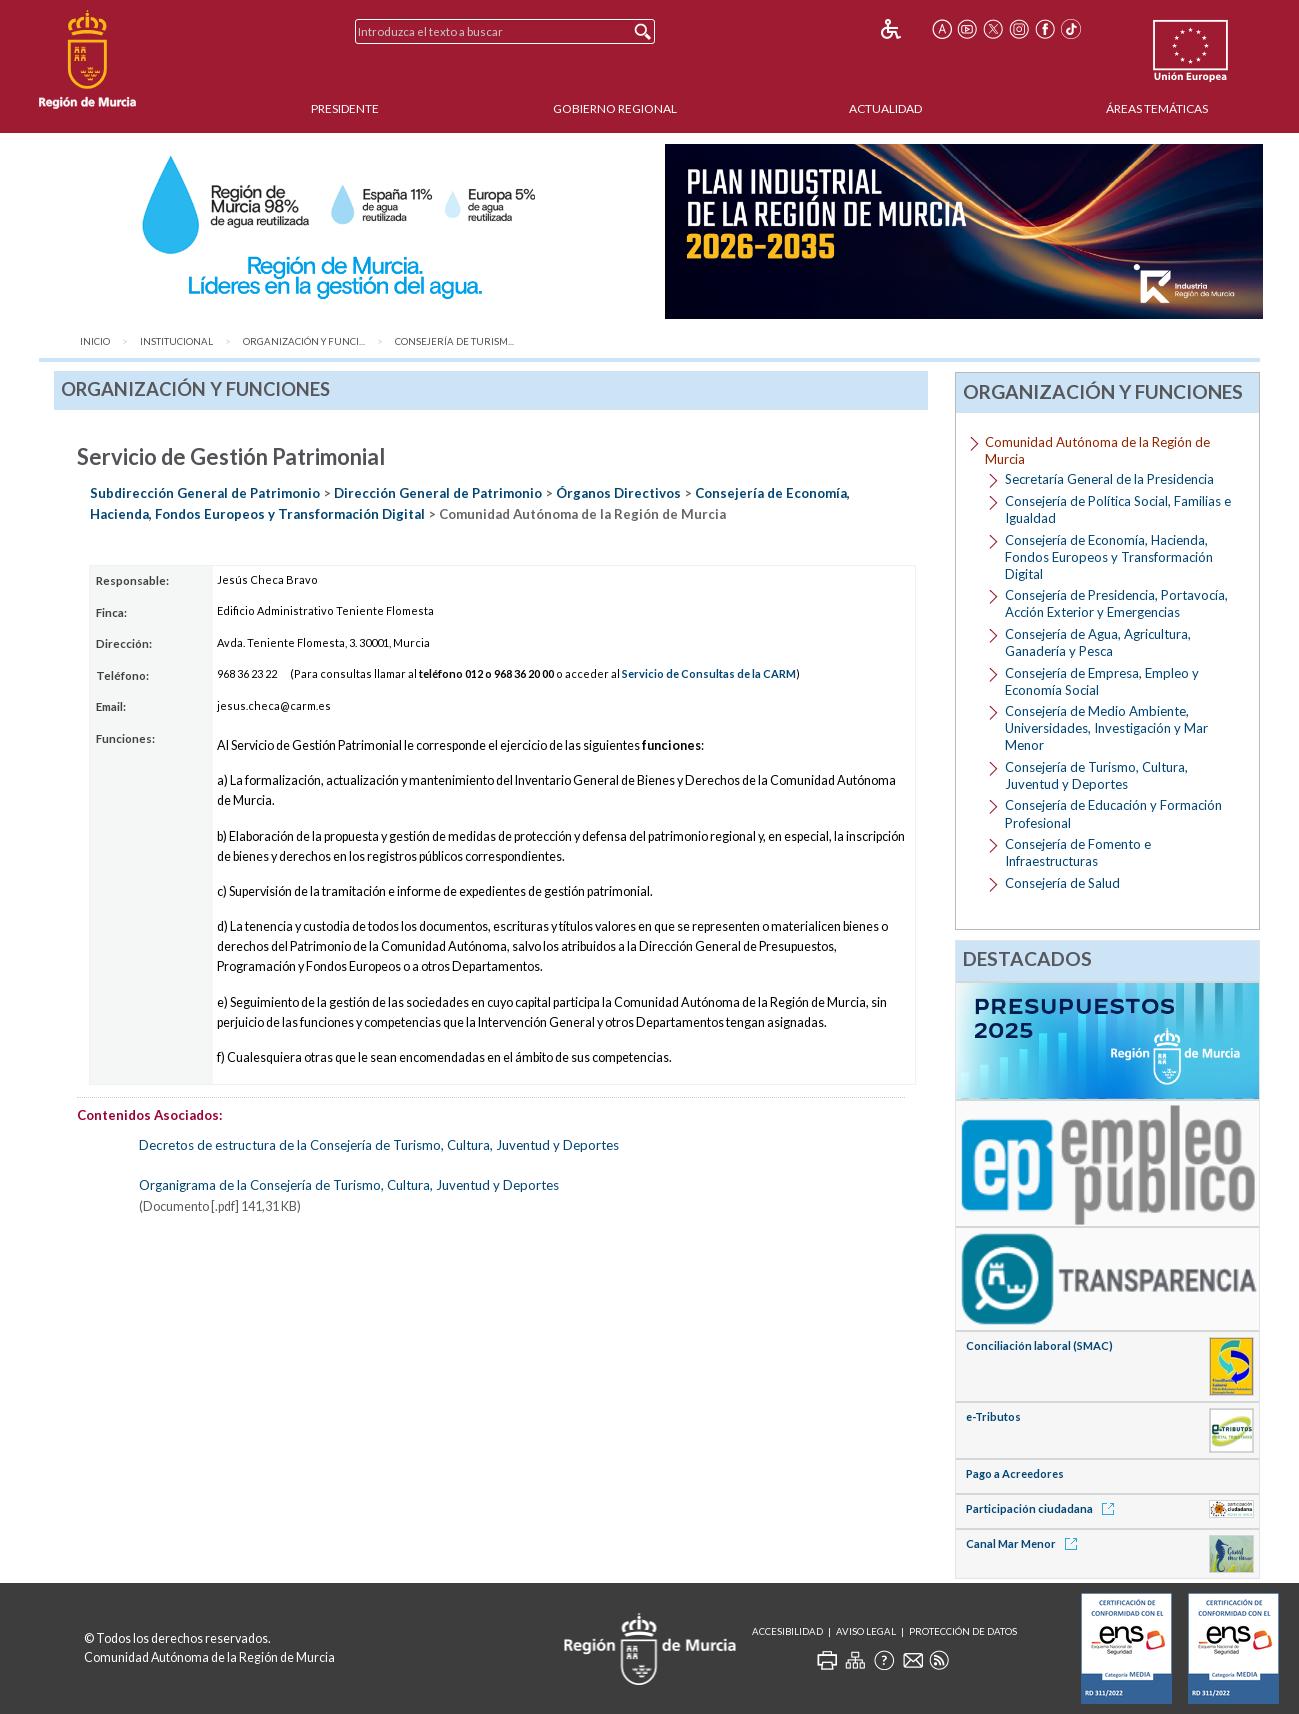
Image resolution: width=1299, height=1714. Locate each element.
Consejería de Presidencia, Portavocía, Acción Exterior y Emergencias (1116, 603)
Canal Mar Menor (1025, 1543)
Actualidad (885, 108)
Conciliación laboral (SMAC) (1039, 1345)
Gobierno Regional (615, 108)
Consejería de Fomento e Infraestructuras (1078, 852)
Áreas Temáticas (1157, 108)
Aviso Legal (866, 1631)
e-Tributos (993, 1416)
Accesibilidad (787, 1631)
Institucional (176, 341)
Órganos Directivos (618, 493)
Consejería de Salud (1062, 883)
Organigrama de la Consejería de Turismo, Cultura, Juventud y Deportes (349, 1185)
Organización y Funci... (304, 341)
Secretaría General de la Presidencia (1109, 479)
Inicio (95, 341)
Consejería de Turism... (454, 341)
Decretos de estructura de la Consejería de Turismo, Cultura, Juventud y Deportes (379, 1145)
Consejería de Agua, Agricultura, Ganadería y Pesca (1098, 642)
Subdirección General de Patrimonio (205, 493)
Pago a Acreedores (1015, 1473)
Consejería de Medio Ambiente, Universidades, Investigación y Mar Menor (1106, 728)
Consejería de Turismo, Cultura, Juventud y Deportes (1096, 775)
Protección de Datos (963, 1631)
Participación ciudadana (1043, 1508)
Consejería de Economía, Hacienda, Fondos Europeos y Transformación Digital (1109, 557)
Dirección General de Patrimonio (438, 493)
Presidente (345, 108)
